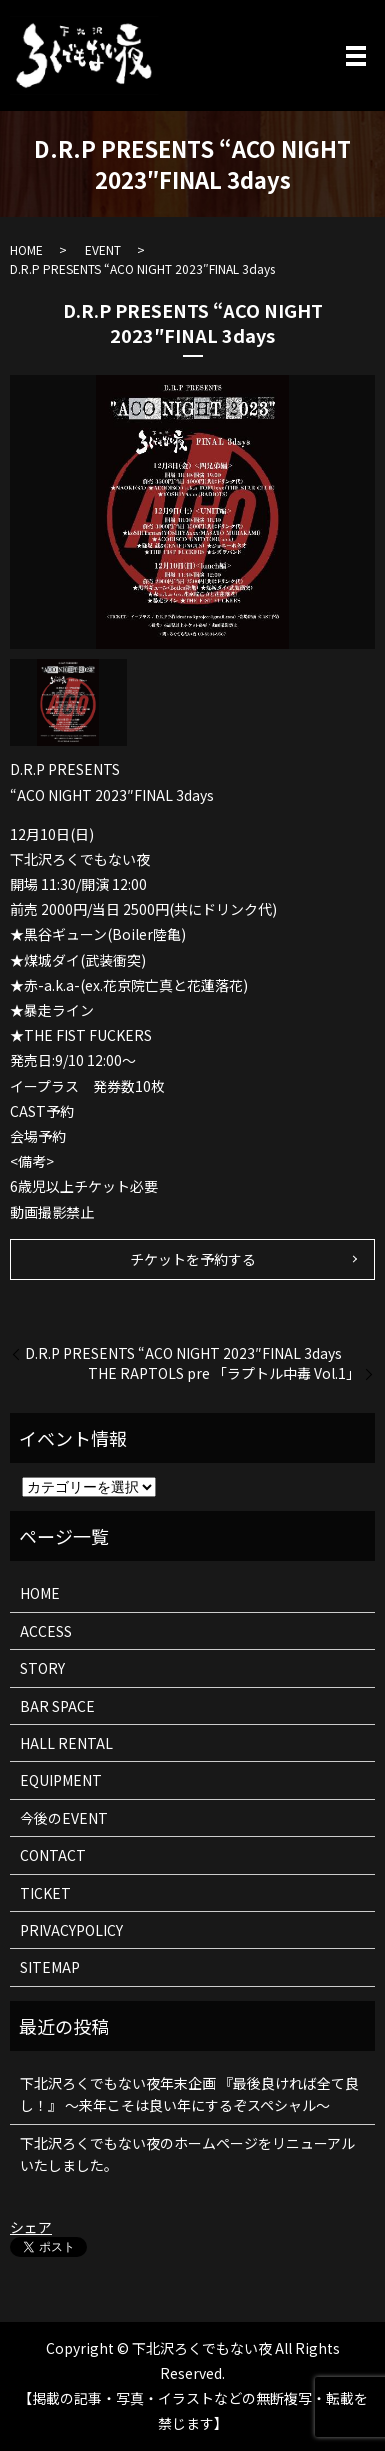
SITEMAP (50, 1967)
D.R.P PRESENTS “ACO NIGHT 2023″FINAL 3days (183, 1353)
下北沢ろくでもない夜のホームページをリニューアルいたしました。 (187, 2154)
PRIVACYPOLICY (71, 1930)
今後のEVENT (64, 1818)
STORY (42, 1668)
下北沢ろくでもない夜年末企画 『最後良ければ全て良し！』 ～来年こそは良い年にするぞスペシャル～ (189, 2094)
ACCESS (46, 1631)
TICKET (45, 1893)
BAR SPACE (57, 1706)
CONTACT (53, 1855)
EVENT (103, 249)
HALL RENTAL (66, 1743)
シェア (31, 2227)
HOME (26, 249)
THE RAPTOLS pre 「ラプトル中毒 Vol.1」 (224, 1373)
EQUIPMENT (61, 1780)
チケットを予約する (193, 1259)
